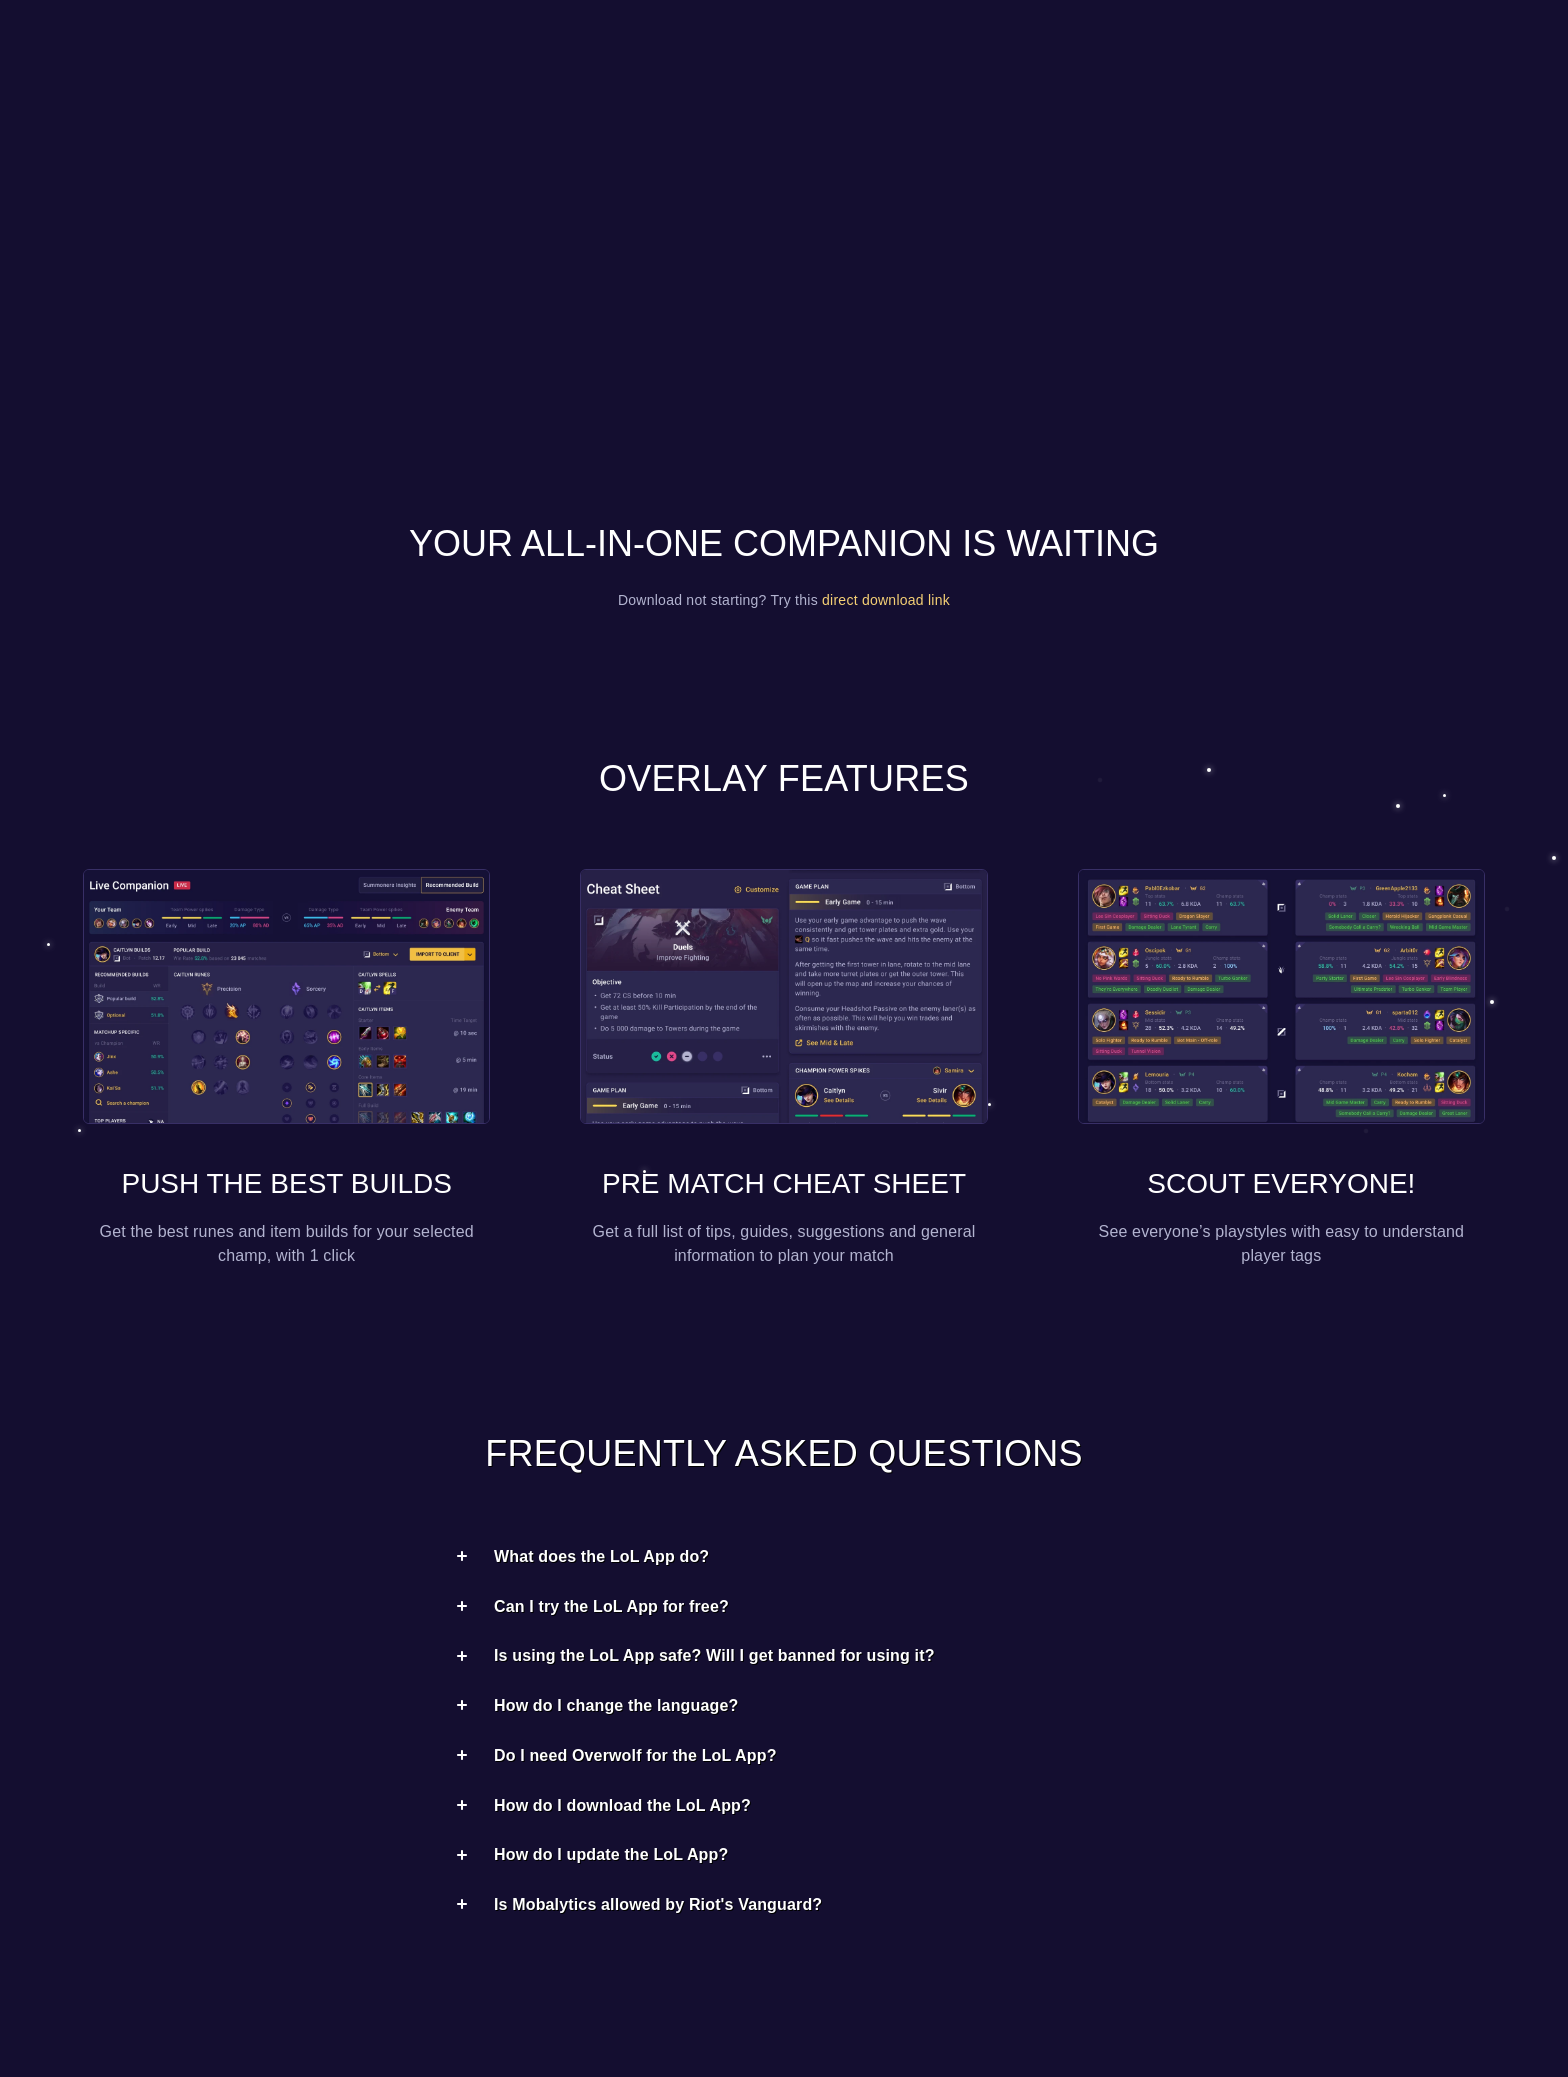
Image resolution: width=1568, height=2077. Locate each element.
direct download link (886, 600)
